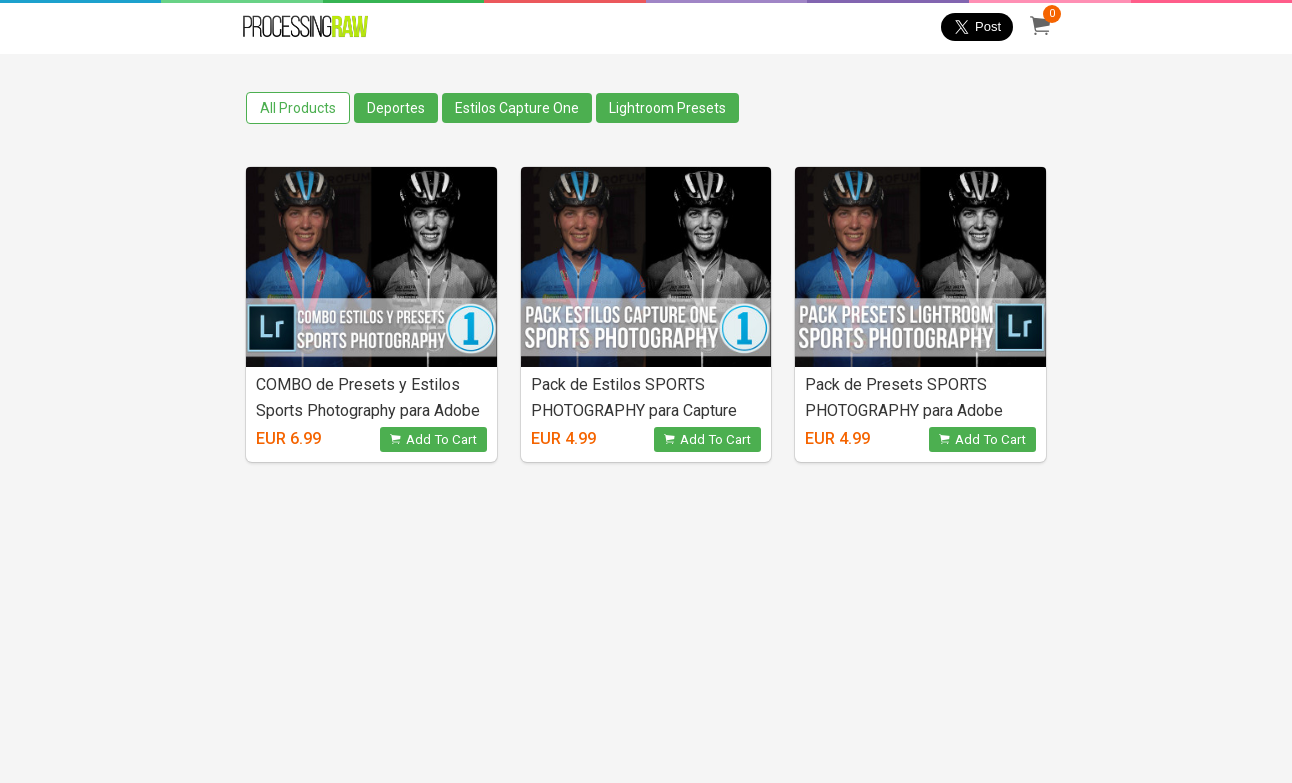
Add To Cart (433, 439)
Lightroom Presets (667, 108)
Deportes (396, 108)
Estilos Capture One (517, 108)
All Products (298, 108)
